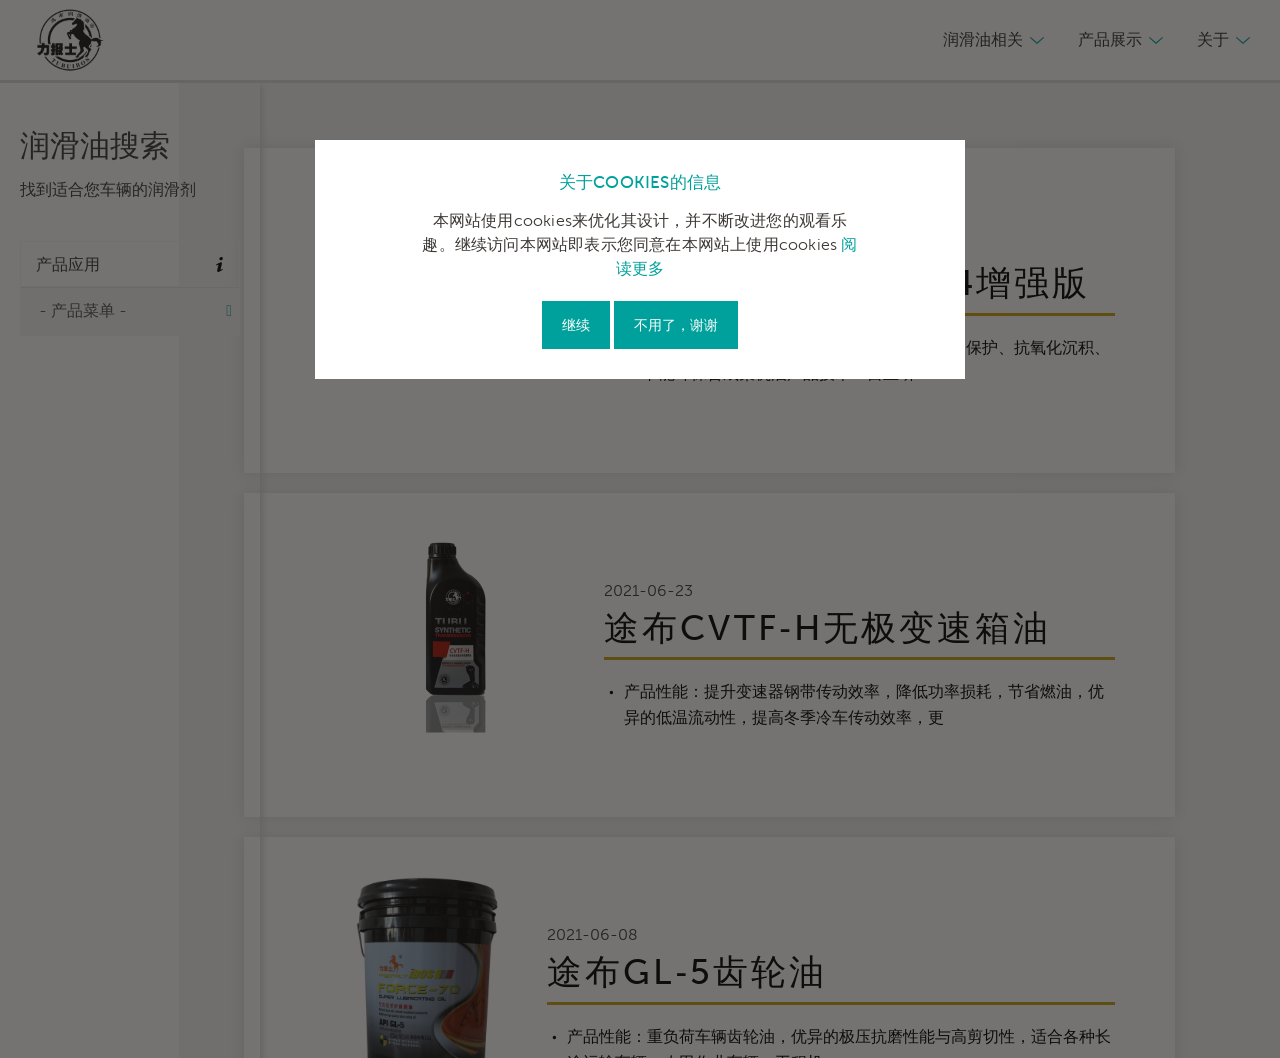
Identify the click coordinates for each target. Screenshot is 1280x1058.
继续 (576, 325)
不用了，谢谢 (676, 325)
